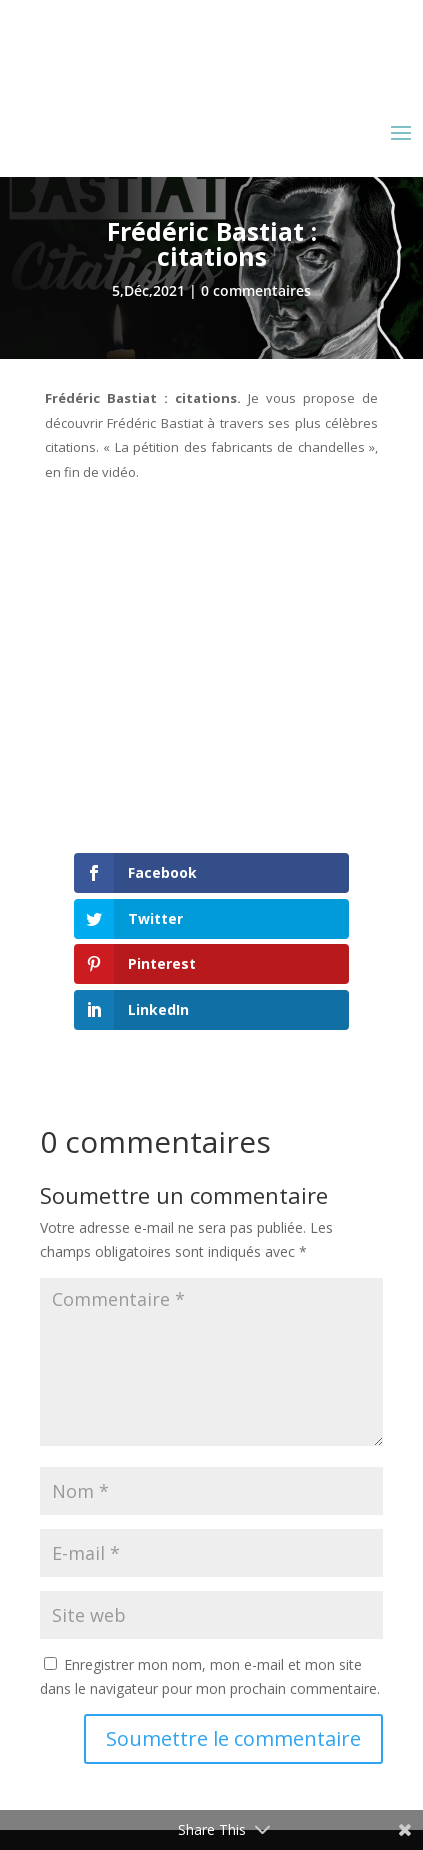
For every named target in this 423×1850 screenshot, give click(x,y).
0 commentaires (256, 290)
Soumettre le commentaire (233, 1738)
